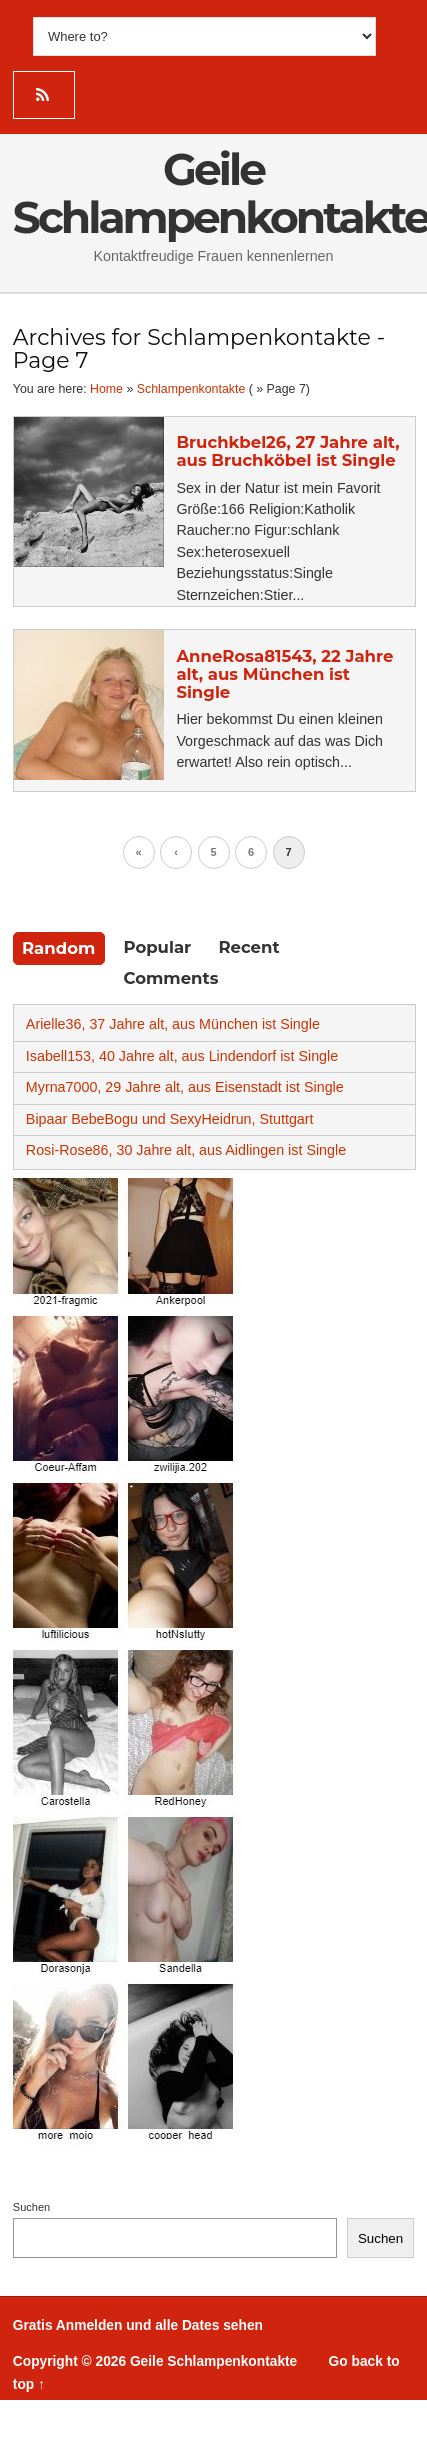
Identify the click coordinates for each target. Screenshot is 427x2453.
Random (58, 948)
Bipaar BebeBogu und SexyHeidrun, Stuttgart (170, 1119)
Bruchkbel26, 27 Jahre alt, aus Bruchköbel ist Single (287, 451)
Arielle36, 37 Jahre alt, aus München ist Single (173, 1024)
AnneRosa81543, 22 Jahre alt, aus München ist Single (284, 674)
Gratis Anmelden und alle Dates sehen (138, 2325)
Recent (248, 947)
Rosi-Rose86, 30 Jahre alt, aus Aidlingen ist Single (186, 1150)
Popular (158, 947)
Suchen (31, 2207)
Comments (171, 978)
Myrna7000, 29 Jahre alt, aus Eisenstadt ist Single (185, 1087)
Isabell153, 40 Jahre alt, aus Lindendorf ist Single (182, 1056)
